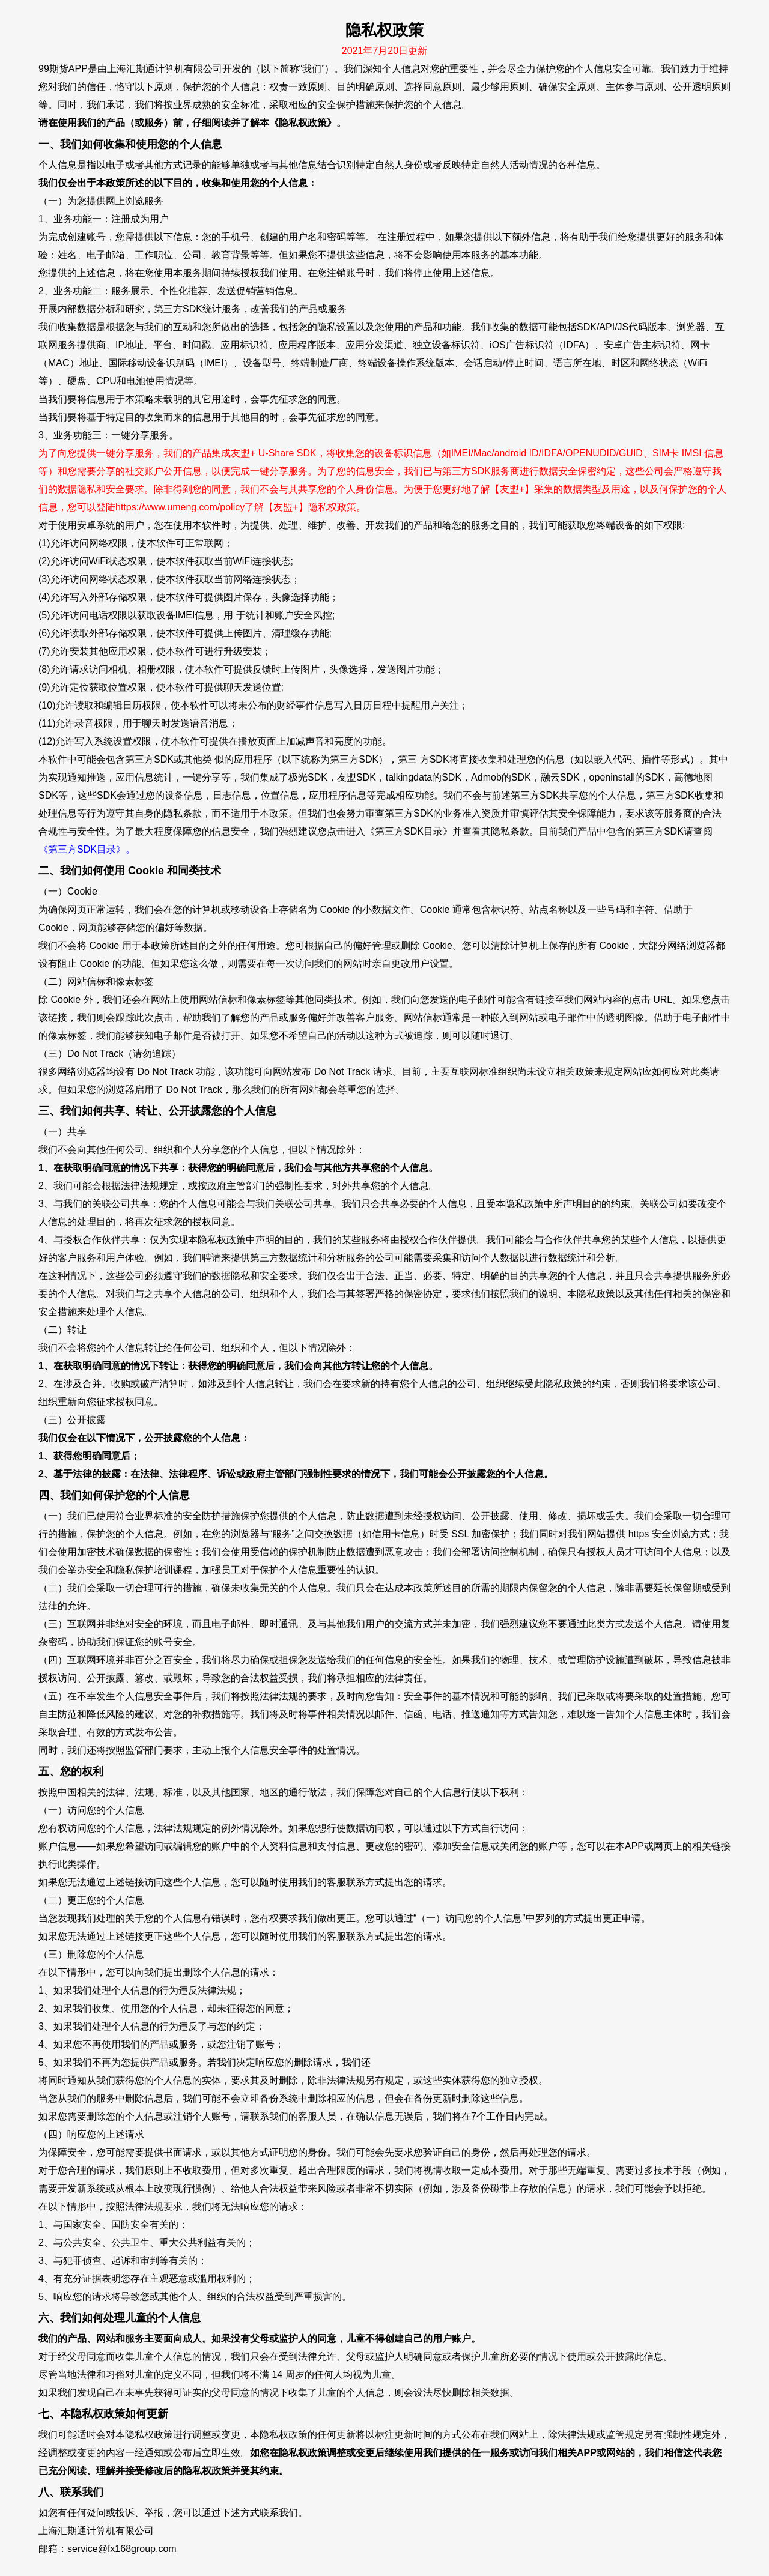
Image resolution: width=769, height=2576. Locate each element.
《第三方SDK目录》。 (86, 849)
